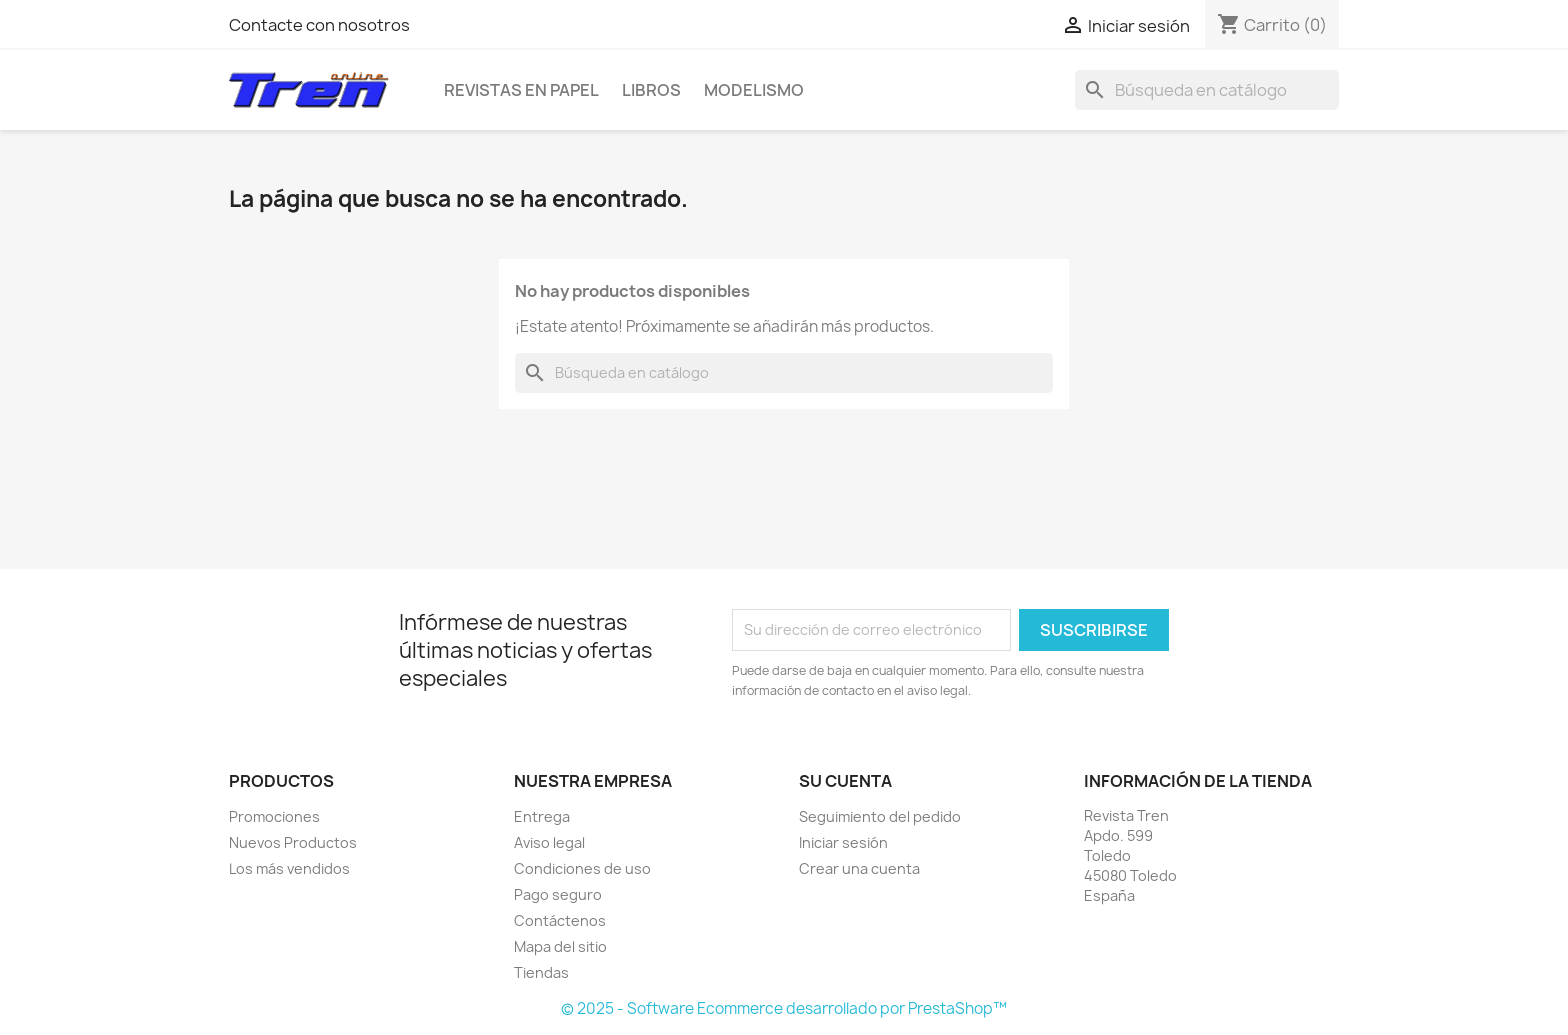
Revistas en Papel (521, 90)
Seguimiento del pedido (880, 816)
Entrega (542, 816)
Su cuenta (845, 781)
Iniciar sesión (843, 842)
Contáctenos (560, 920)
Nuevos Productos (293, 842)
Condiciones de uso (582, 868)
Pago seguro (558, 894)
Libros (651, 90)
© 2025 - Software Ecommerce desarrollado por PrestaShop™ (784, 1008)
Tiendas (541, 972)
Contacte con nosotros (319, 25)
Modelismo (754, 90)
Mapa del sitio (560, 946)
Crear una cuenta (859, 868)
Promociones (274, 816)
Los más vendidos (289, 868)
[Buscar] (1207, 90)
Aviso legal (549, 842)
